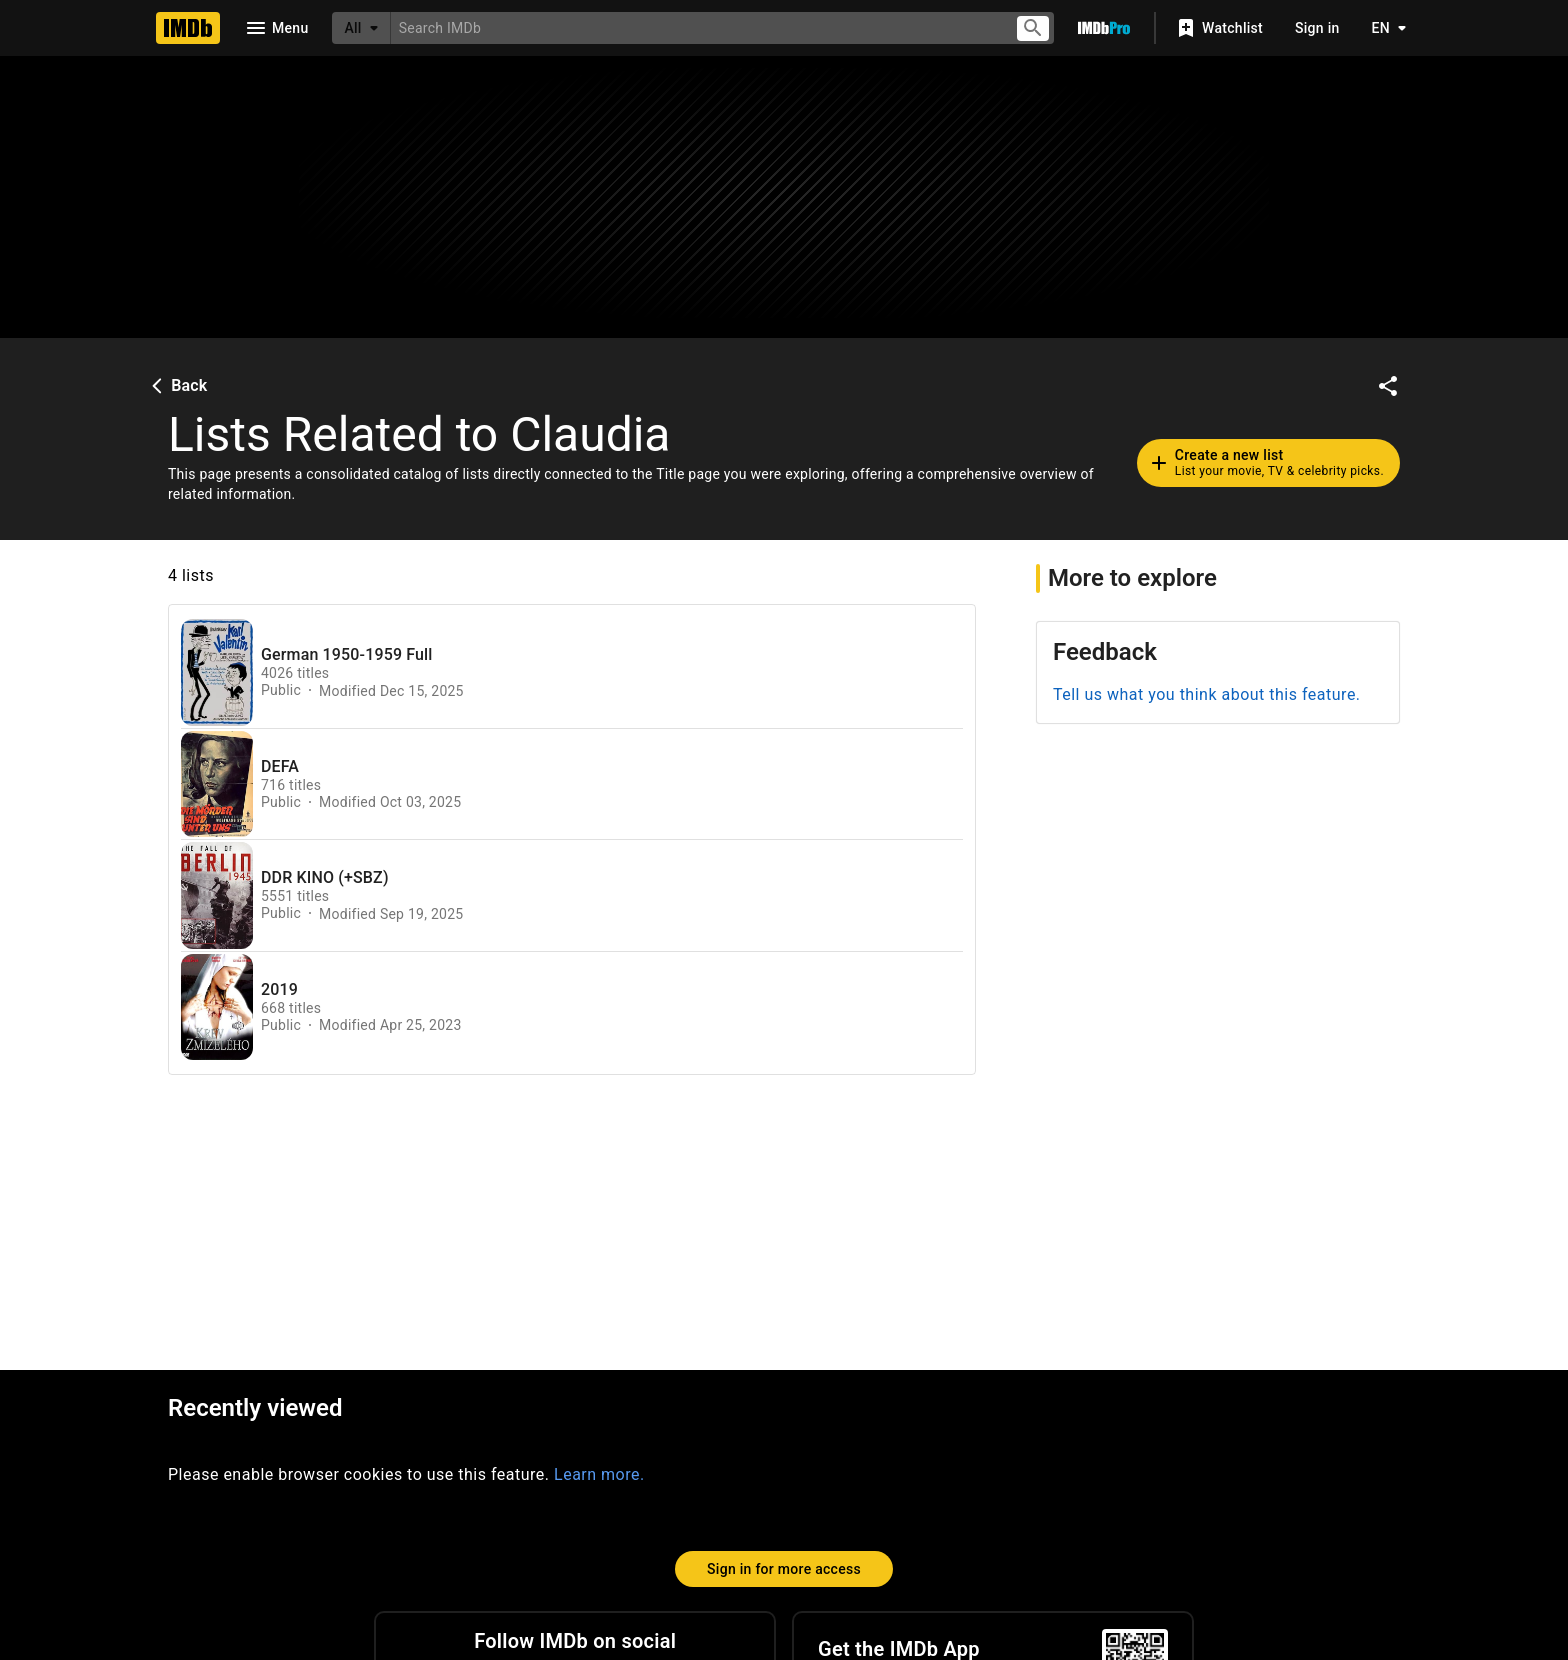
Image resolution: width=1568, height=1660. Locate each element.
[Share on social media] (1388, 386)
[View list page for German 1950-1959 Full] (217, 672)
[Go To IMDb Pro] (1104, 28)
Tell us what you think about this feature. (1207, 694)
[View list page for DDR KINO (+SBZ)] (217, 895)
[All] (361, 28)
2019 (279, 990)
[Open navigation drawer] (276, 28)
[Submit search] (1033, 28)
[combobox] (694, 27)
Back (177, 385)
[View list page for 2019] (217, 1007)
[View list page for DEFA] (217, 784)
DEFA (280, 767)
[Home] (188, 28)
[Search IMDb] (694, 27)
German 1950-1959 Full (347, 655)
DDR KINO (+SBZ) (325, 878)
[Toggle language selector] (1384, 28)
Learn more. (599, 1474)
